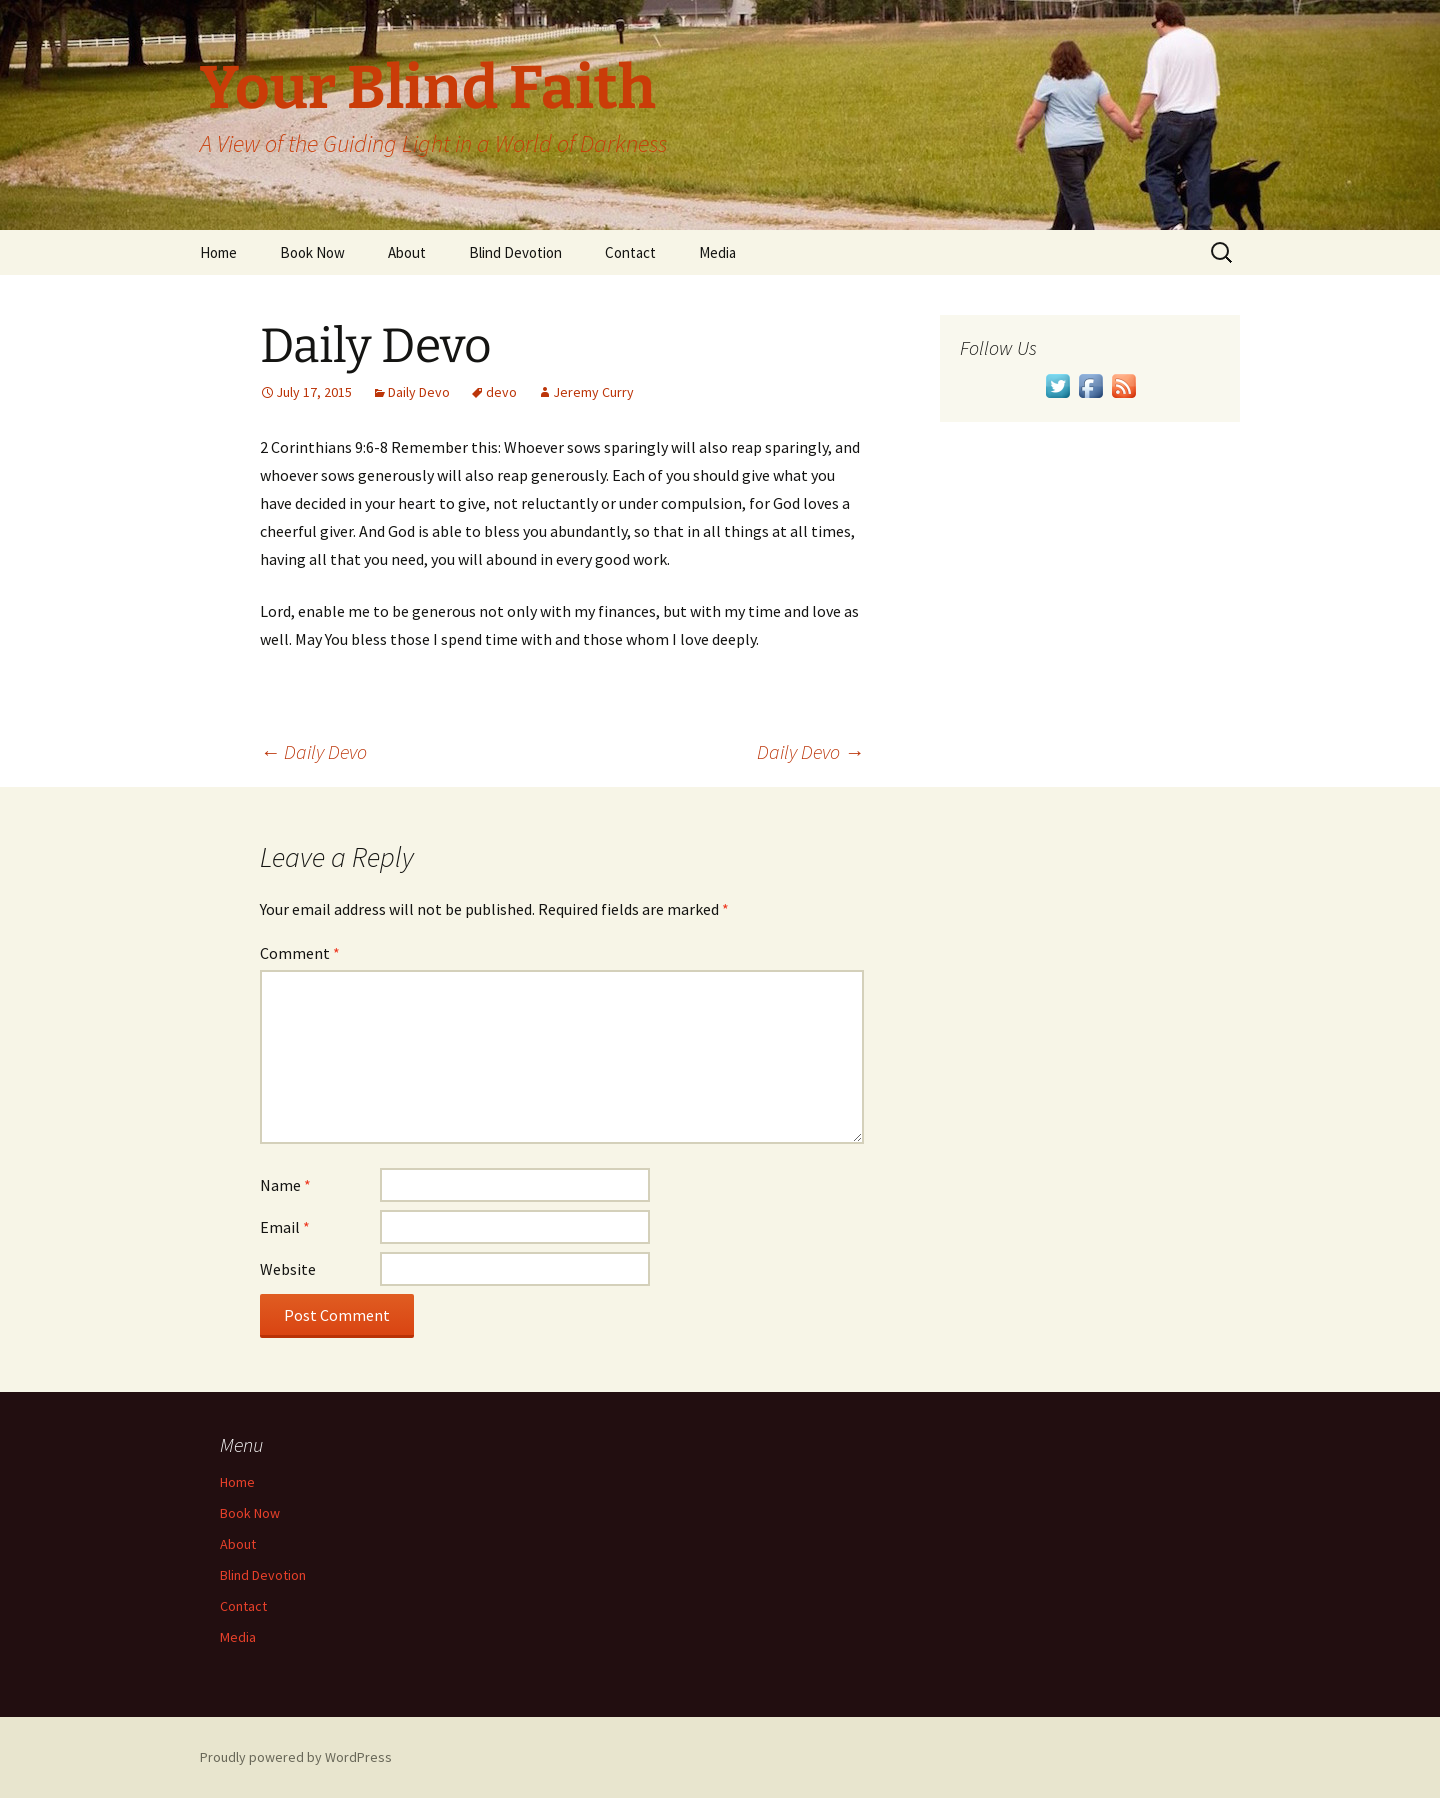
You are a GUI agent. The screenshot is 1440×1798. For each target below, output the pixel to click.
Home (218, 252)
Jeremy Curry (593, 392)
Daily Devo (419, 392)
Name (285, 1185)
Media (717, 252)
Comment (300, 953)
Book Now (312, 252)
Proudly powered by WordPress (296, 1757)
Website (288, 1269)
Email (285, 1227)
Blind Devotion (515, 252)
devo (501, 392)
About (407, 252)
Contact (630, 252)
